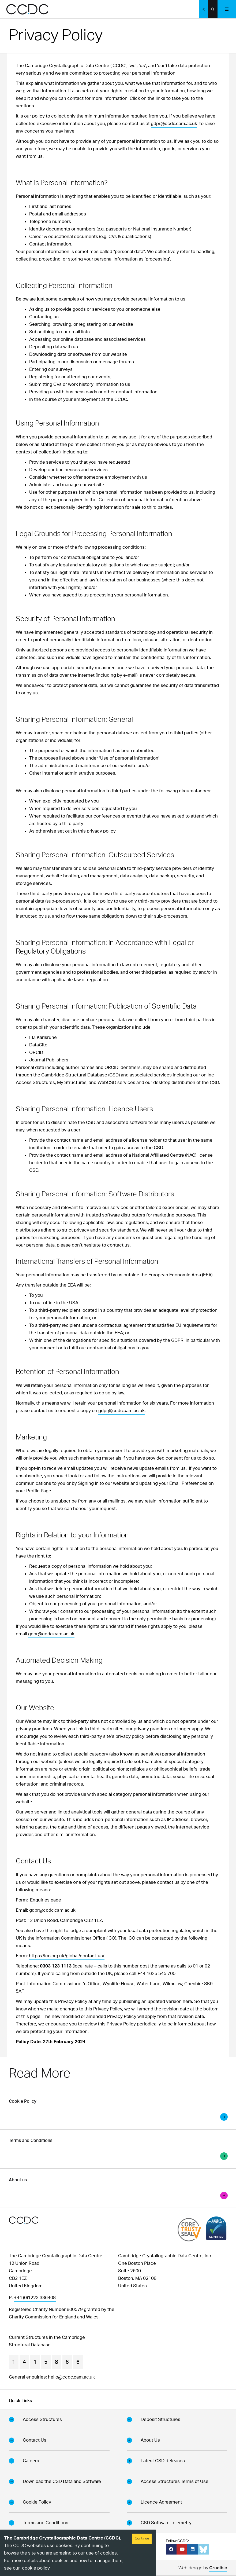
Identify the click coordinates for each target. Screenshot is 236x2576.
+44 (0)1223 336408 (35, 2298)
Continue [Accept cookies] (142, 2538)
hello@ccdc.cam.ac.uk (71, 2377)
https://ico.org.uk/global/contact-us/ (66, 1956)
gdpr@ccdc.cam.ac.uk (174, 123)
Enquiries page (45, 1900)
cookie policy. (36, 2568)
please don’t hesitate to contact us (93, 1245)
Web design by (202, 2569)
